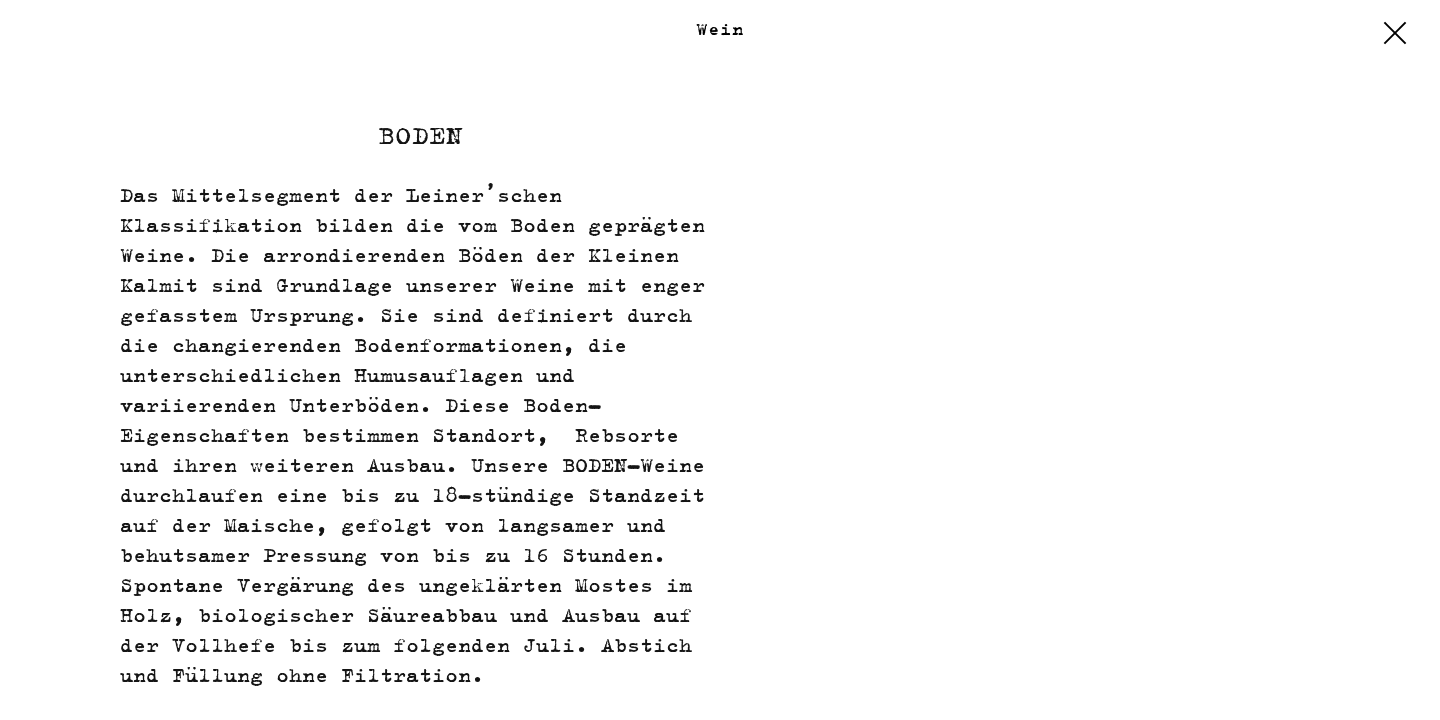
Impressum (1140, 680)
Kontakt (178, 680)
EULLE (1383, 680)
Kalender (73, 680)
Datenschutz (1273, 680)
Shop (1047, 680)
